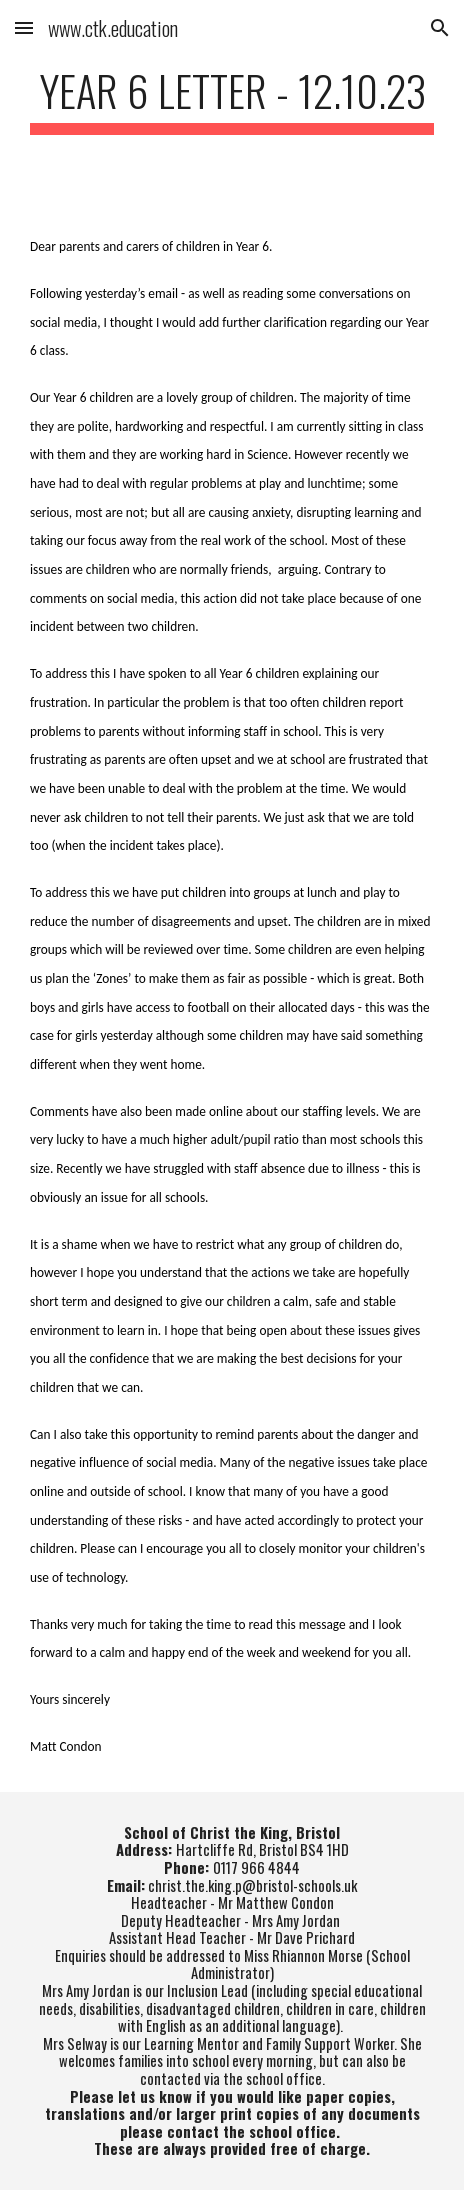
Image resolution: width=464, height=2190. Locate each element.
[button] (24, 27)
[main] (232, 99)
